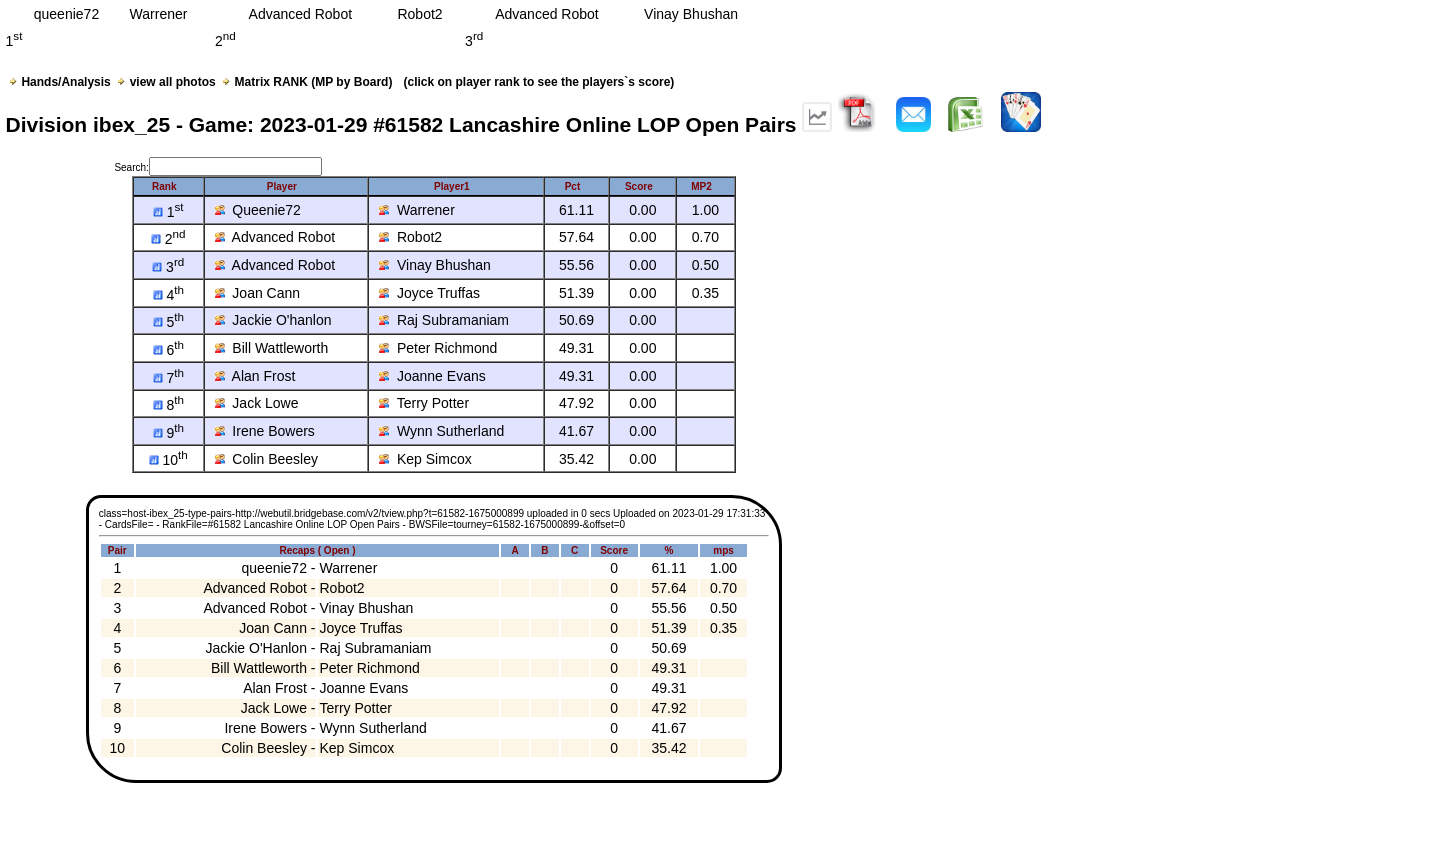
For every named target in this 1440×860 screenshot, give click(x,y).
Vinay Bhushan (435, 265)
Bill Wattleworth (272, 348)
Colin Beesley (266, 459)
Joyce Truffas (429, 293)
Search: (217, 167)
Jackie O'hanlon (273, 320)
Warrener (417, 210)
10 (168, 460)
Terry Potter (424, 403)
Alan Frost (255, 376)
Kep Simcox (425, 459)
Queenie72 (258, 210)
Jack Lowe (257, 403)
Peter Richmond (438, 348)
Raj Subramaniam (444, 320)
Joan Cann (258, 293)
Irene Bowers (265, 431)
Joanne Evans (432, 376)
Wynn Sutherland (441, 431)
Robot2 (410, 237)
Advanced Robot (275, 237)
